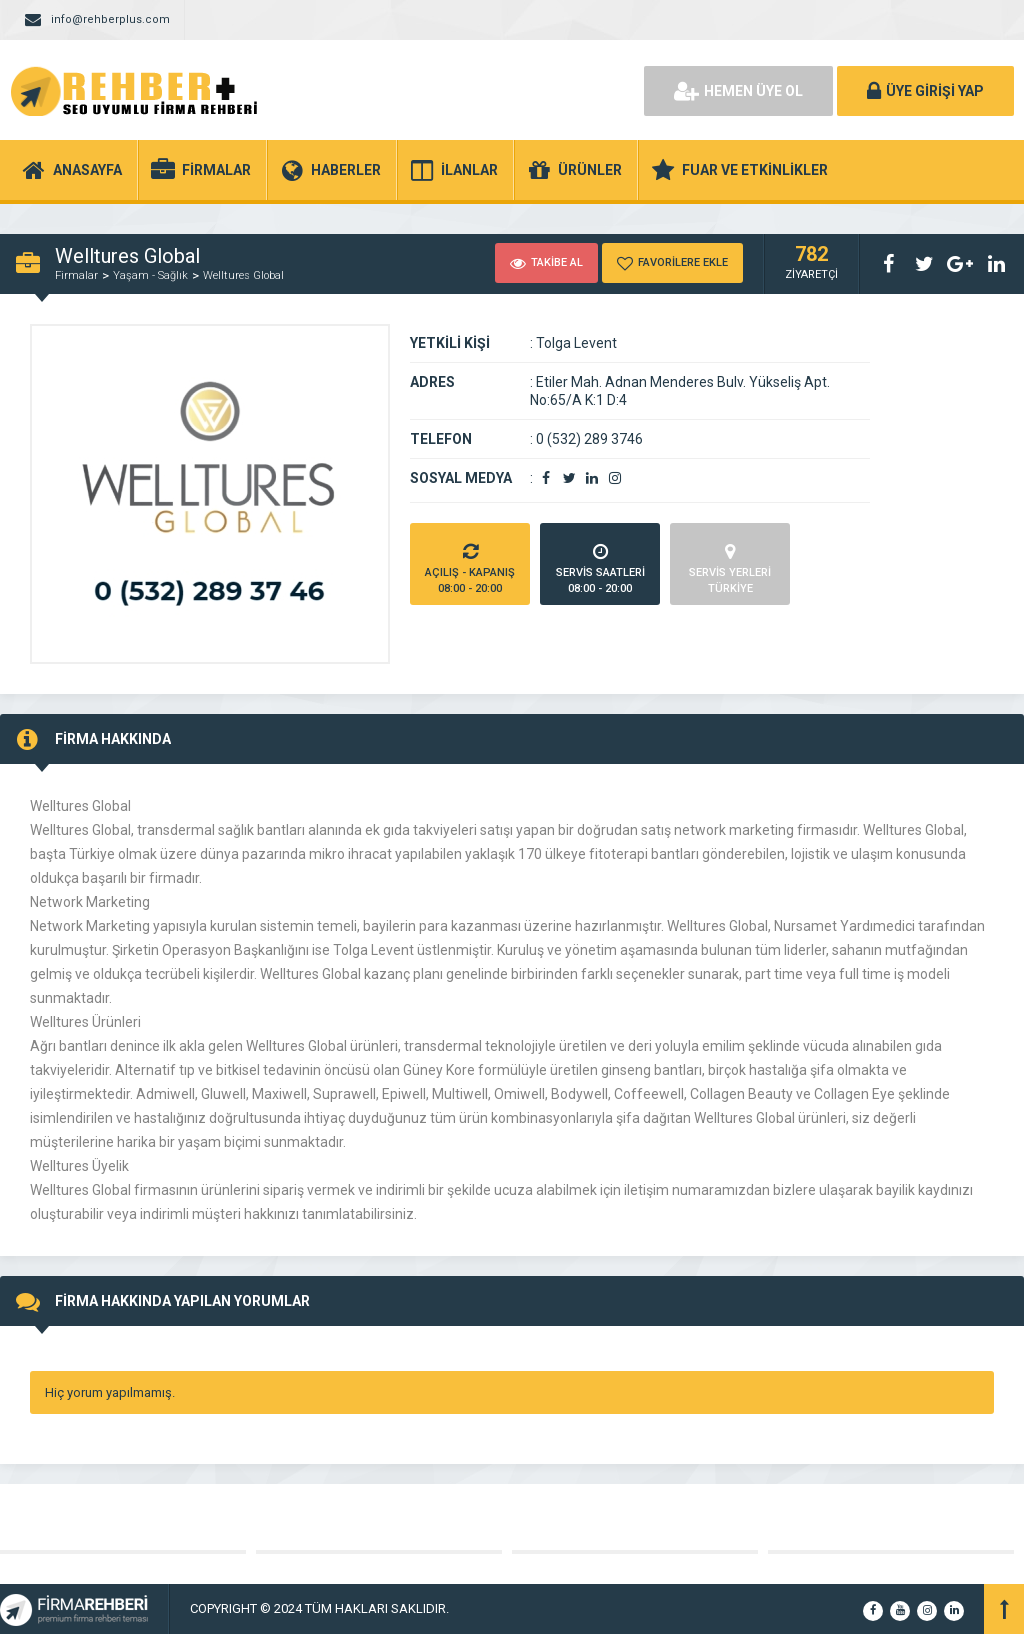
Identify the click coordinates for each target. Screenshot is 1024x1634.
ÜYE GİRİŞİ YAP (925, 91)
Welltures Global (243, 275)
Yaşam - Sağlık (150, 275)
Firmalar (76, 275)
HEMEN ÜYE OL (738, 91)
